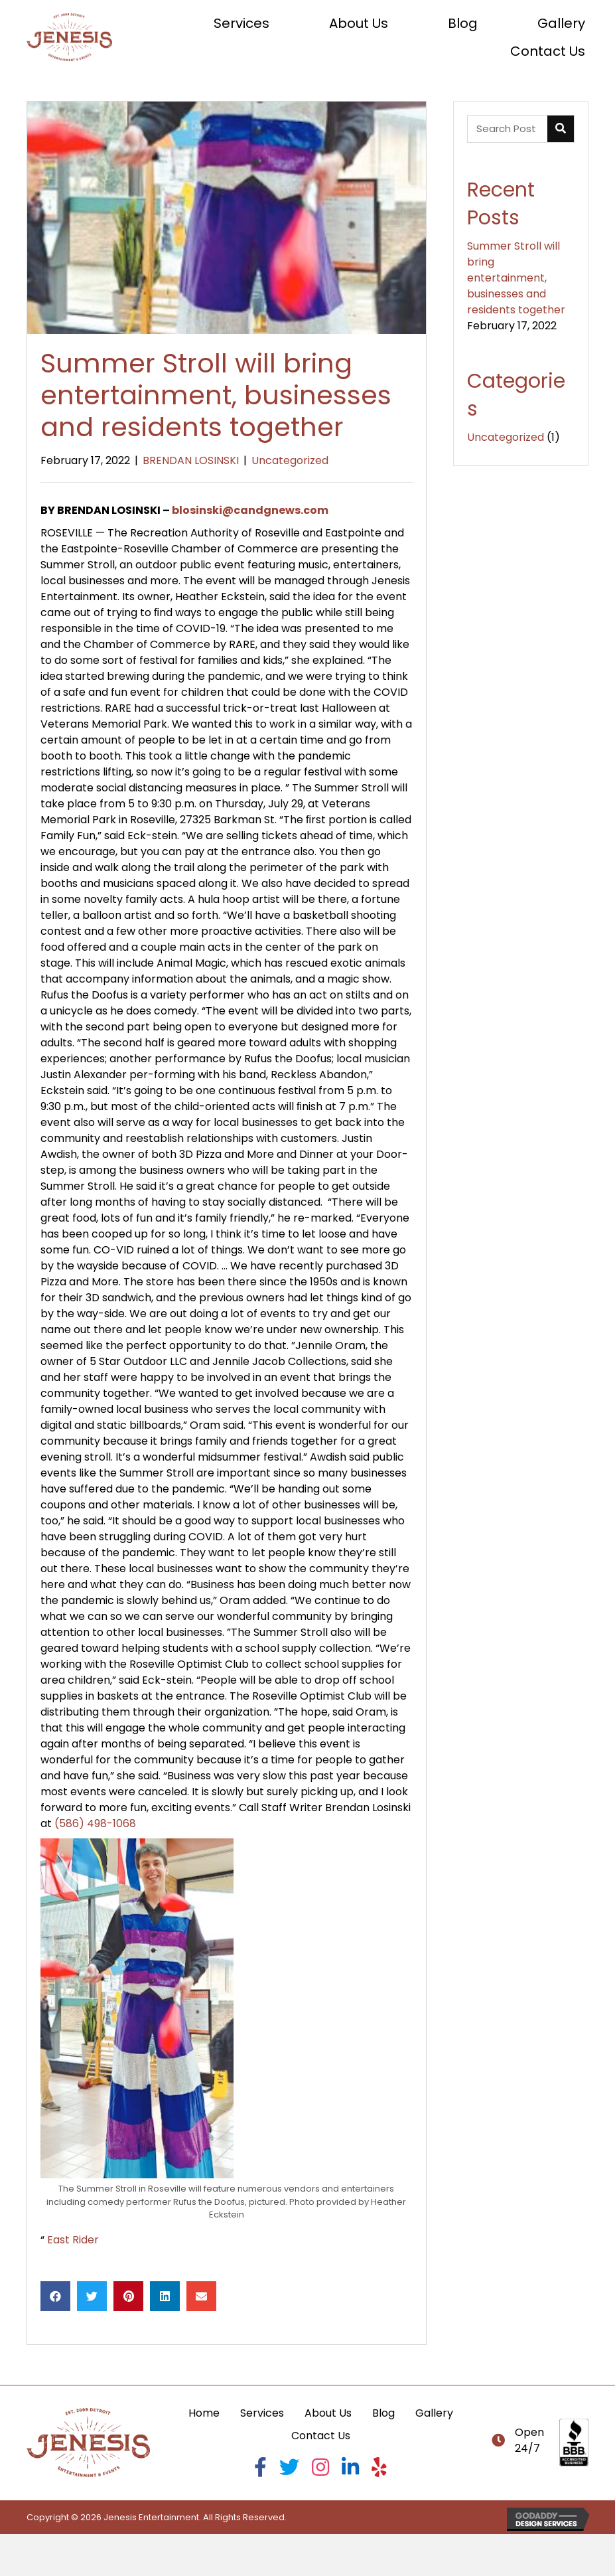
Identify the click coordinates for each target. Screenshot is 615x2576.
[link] (241, 23)
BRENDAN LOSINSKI (191, 460)
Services (262, 2413)
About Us (328, 2413)
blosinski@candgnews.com (250, 510)
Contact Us (320, 2435)
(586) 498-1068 (95, 1823)
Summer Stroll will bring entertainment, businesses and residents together (516, 277)
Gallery (434, 2413)
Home (204, 2413)
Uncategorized (289, 460)
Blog (383, 2413)
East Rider (73, 2239)
